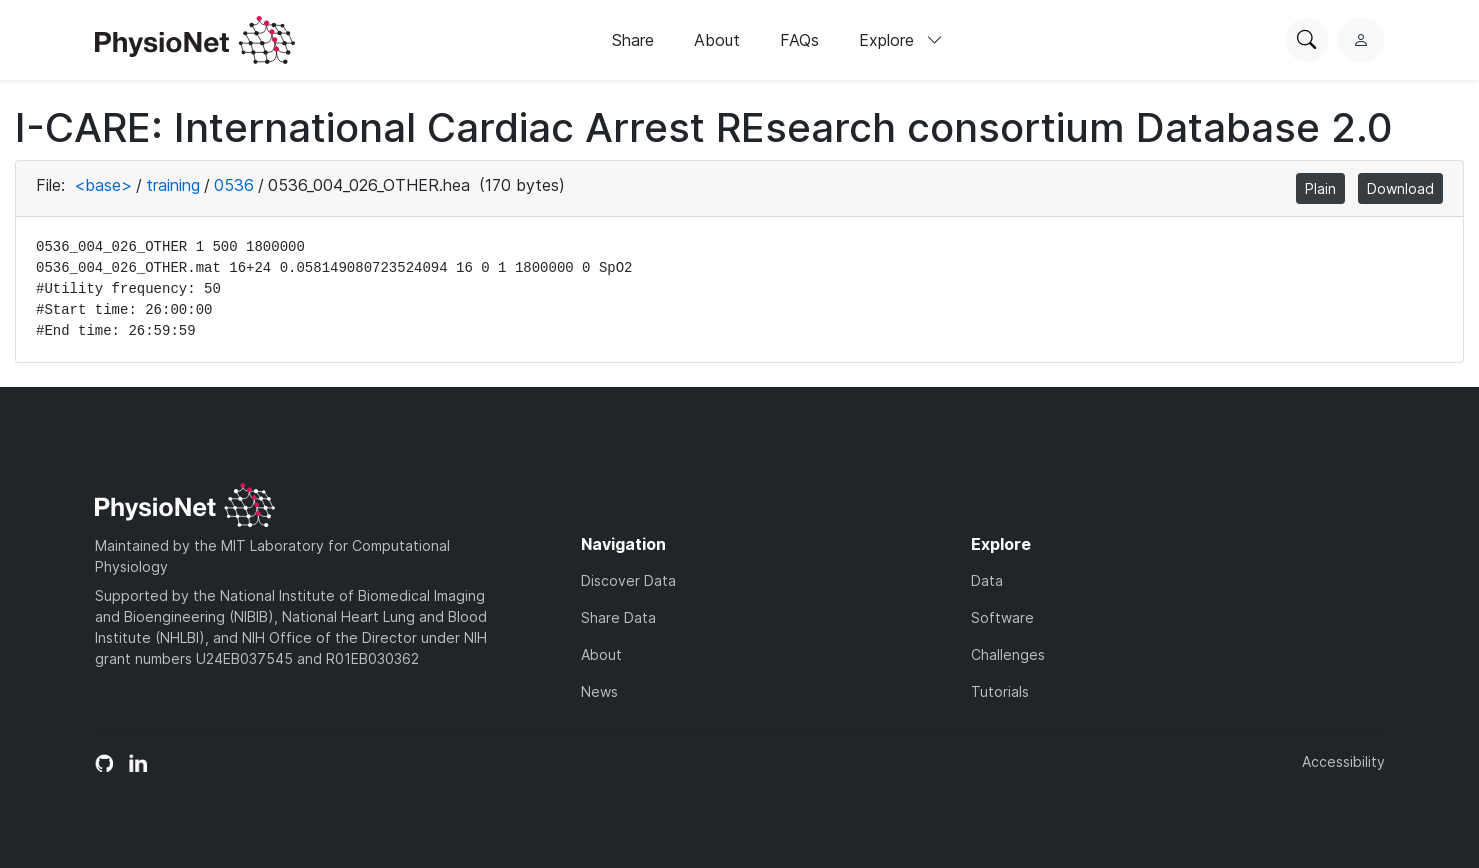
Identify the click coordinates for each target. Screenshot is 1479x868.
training (173, 185)
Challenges (1008, 654)
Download (1400, 188)
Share (633, 40)
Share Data (618, 617)
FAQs (799, 40)
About (717, 40)
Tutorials (1000, 691)
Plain (1320, 188)
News (599, 691)
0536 (234, 185)
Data (987, 580)
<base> (103, 185)
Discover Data (628, 580)
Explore (901, 40)
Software (1002, 617)
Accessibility (1343, 761)
